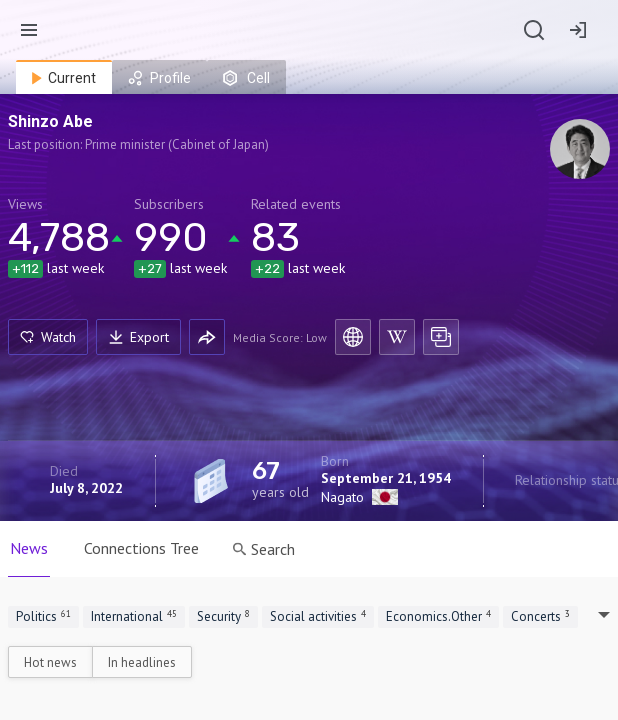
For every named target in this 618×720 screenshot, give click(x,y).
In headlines (142, 662)
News (29, 548)
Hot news (50, 662)
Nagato (342, 497)
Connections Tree (141, 548)
